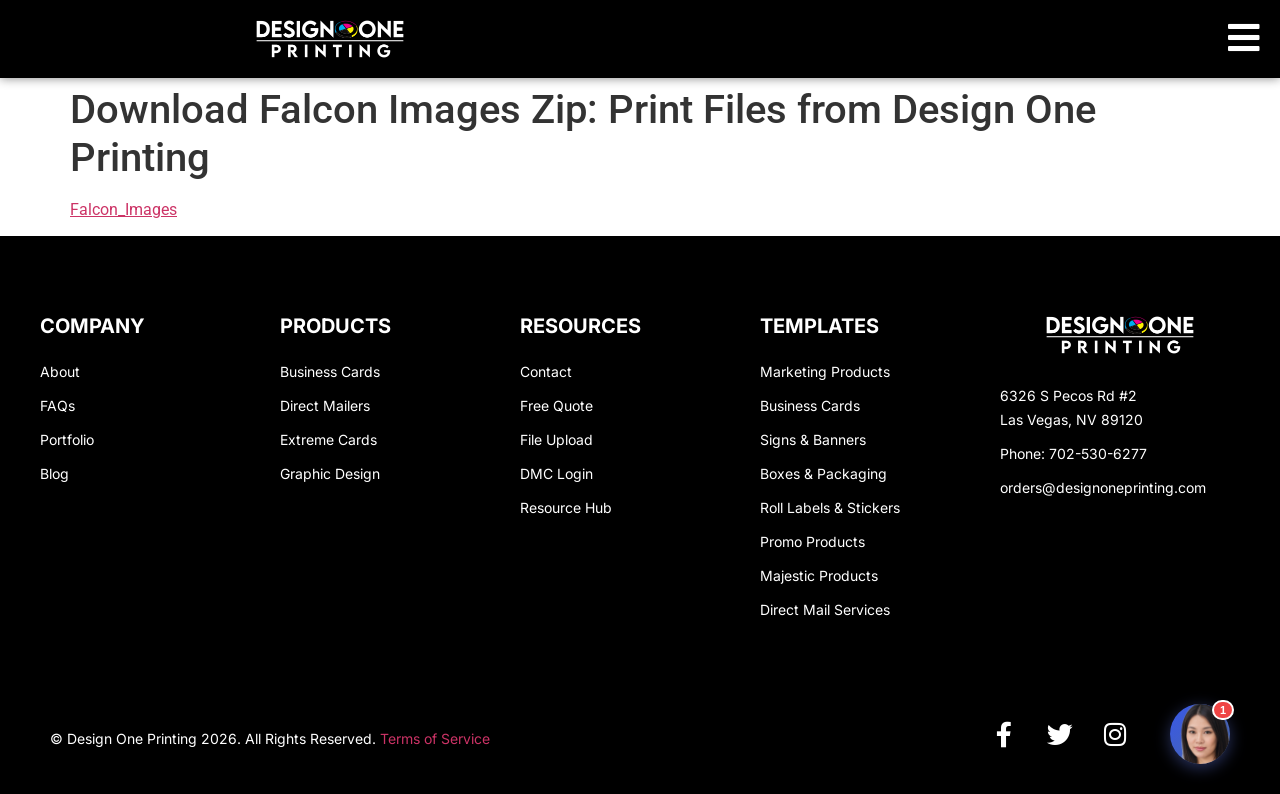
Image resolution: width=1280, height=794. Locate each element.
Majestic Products (819, 575)
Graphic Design (330, 473)
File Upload (556, 439)
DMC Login (556, 473)
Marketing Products (825, 371)
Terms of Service (435, 738)
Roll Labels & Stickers (830, 507)
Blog (54, 473)
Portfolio (67, 439)
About (60, 371)
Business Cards (330, 371)
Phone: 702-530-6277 (1073, 453)
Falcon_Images (123, 209)
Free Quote (556, 405)
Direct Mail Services (825, 609)
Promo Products (812, 541)
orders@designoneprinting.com (1103, 487)
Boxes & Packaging (823, 473)
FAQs (57, 405)
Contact (546, 371)
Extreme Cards (328, 439)
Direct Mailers (325, 405)
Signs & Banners (813, 439)
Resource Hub (566, 507)
